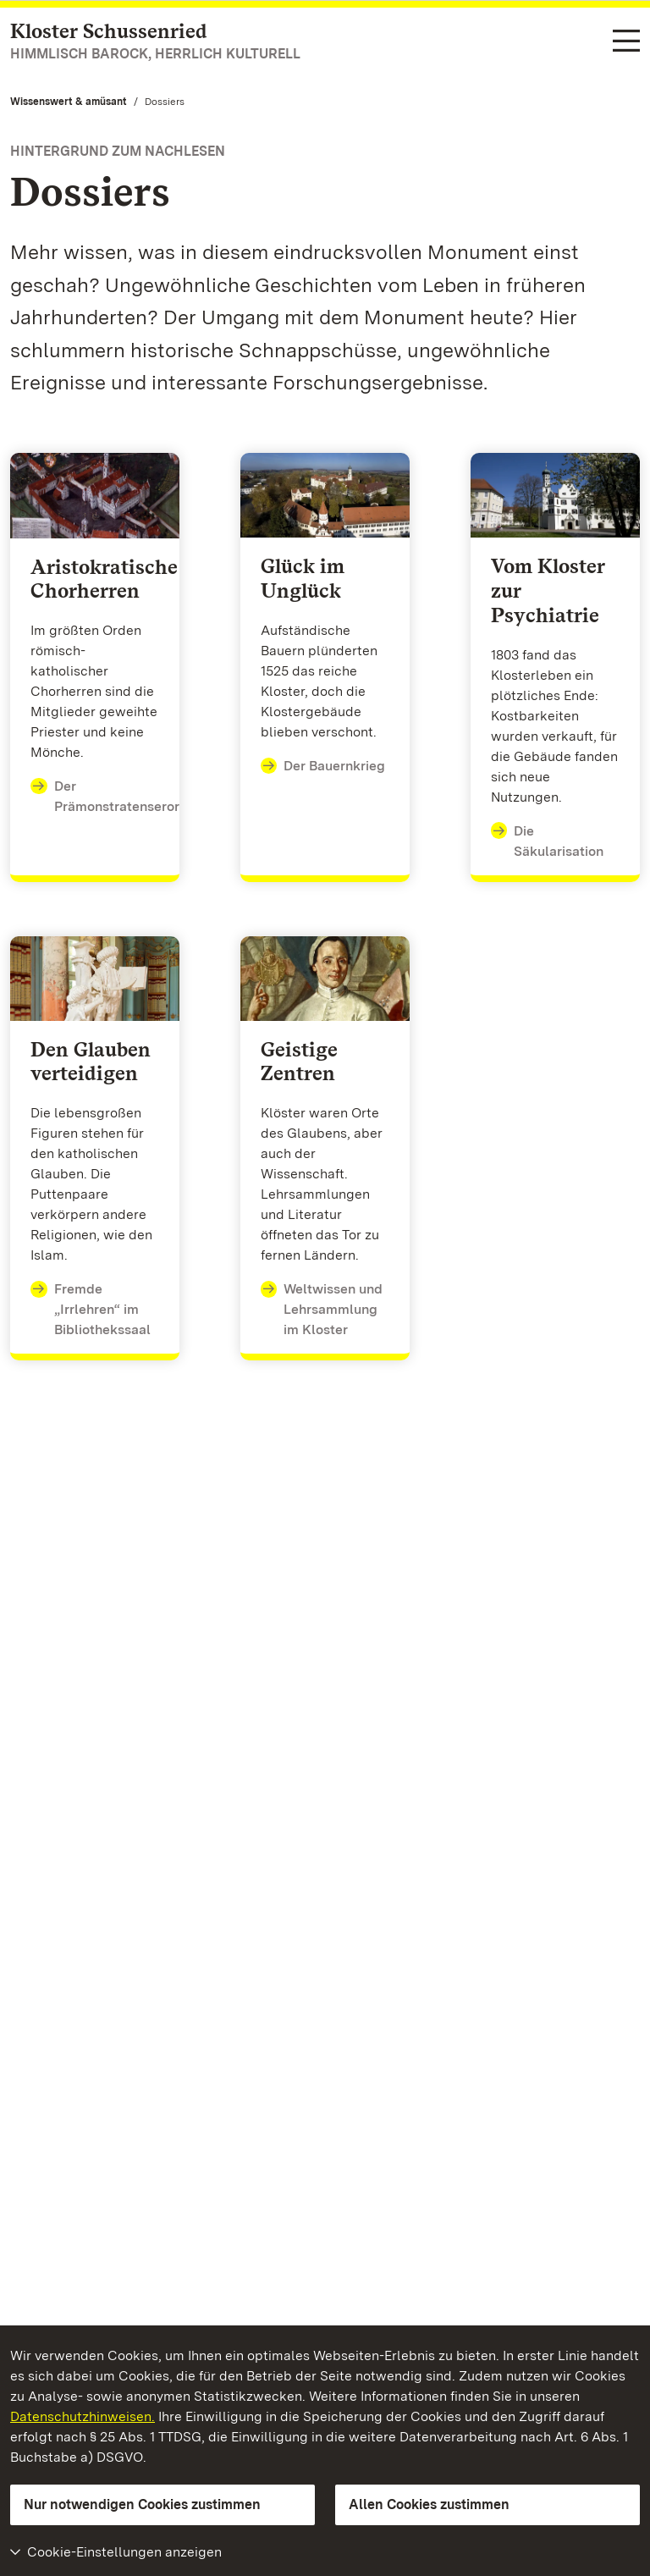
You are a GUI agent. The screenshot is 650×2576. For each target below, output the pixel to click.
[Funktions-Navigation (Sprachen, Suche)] (626, 42)
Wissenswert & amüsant (68, 102)
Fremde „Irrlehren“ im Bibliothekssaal (90, 1308)
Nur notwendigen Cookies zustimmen (142, 2504)
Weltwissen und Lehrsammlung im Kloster (322, 1308)
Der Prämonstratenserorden (116, 795)
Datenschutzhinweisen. (82, 2416)
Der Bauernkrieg (323, 766)
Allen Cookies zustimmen (429, 2504)
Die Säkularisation (547, 840)
